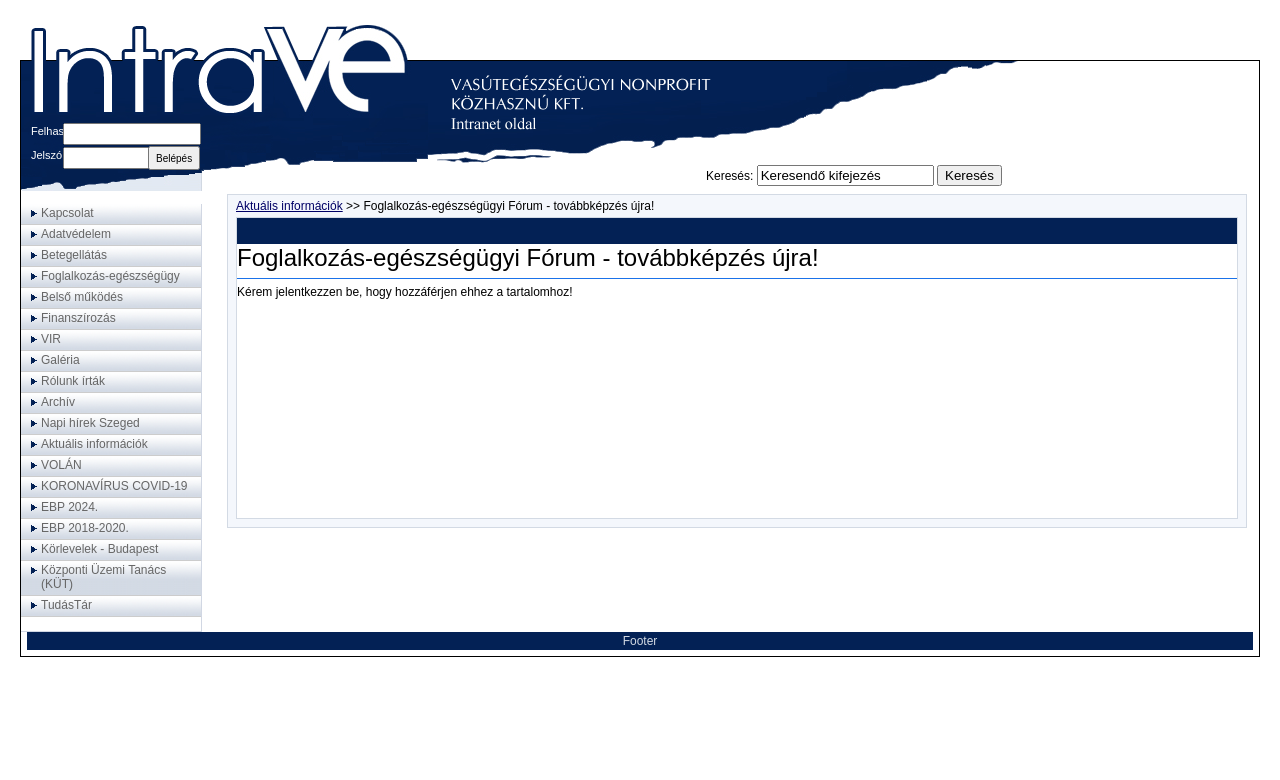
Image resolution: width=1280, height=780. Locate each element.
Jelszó (46, 155)
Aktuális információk (289, 206)
